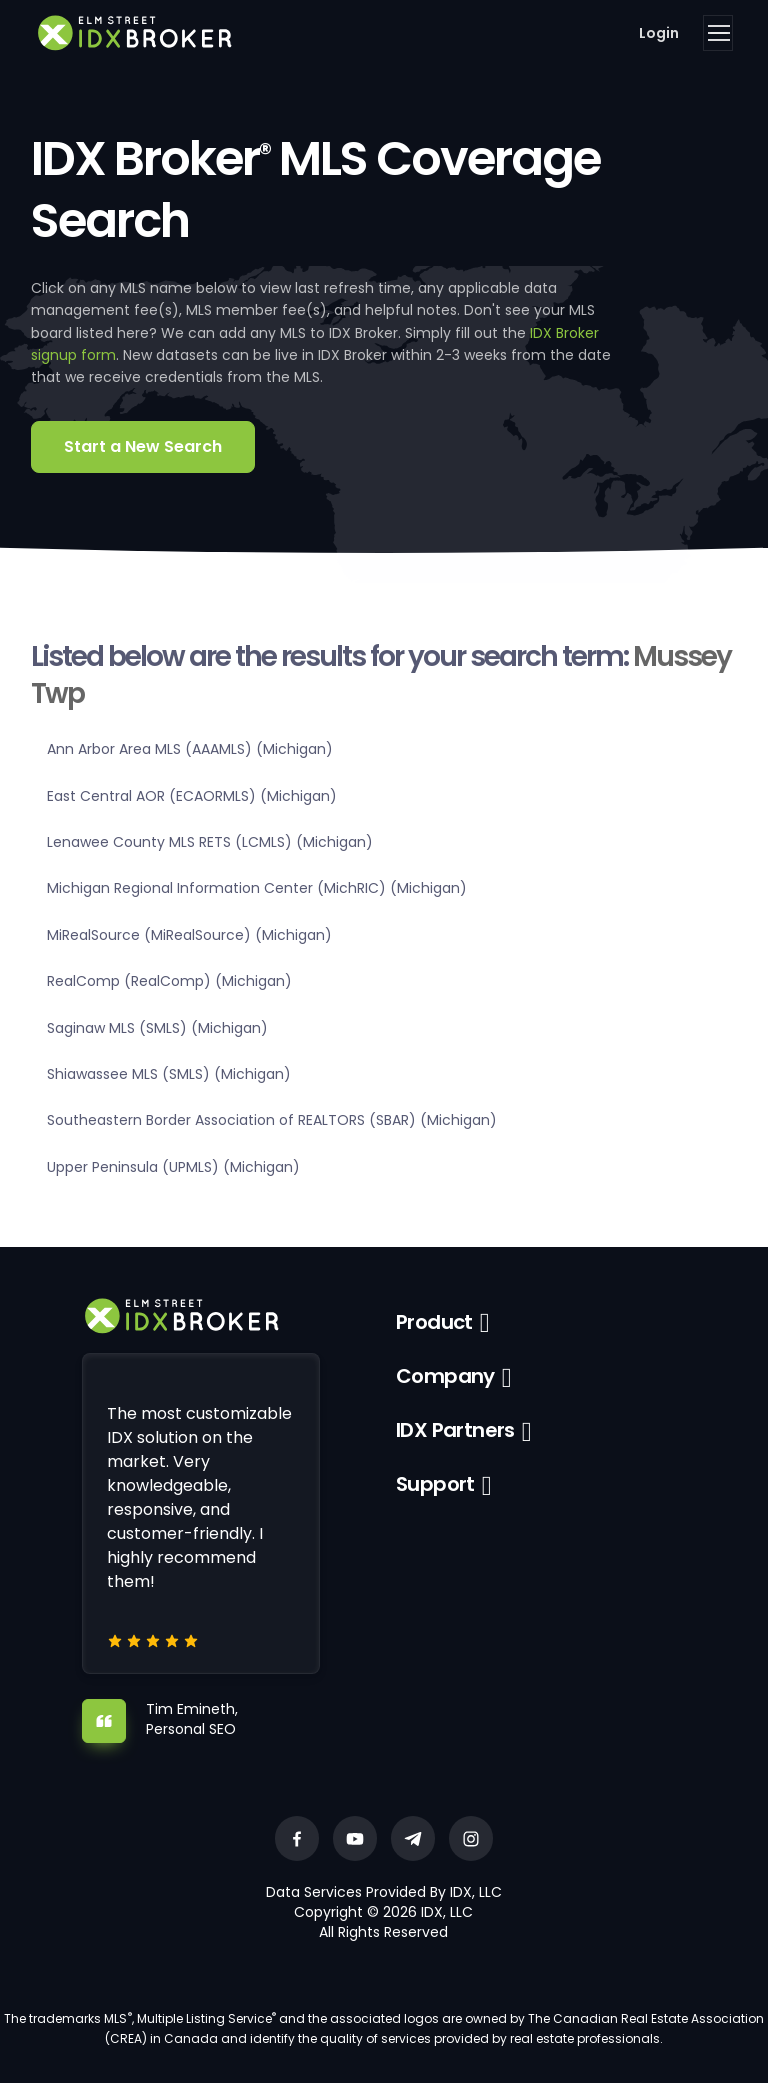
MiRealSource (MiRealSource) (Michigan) (189, 935)
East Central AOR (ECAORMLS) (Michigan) (192, 796)
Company (445, 1376)
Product (434, 1322)
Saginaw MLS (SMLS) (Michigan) (157, 1028)
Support (435, 1484)
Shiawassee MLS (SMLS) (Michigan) (169, 1074)
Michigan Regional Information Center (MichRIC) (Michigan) (257, 888)
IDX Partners (455, 1430)
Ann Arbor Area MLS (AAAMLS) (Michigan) (190, 749)
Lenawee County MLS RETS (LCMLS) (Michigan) (210, 842)
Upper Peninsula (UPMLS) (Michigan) (173, 1167)
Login (659, 33)
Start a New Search (143, 446)
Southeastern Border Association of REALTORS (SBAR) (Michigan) (272, 1120)
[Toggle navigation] (718, 33)
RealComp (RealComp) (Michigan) (169, 981)
